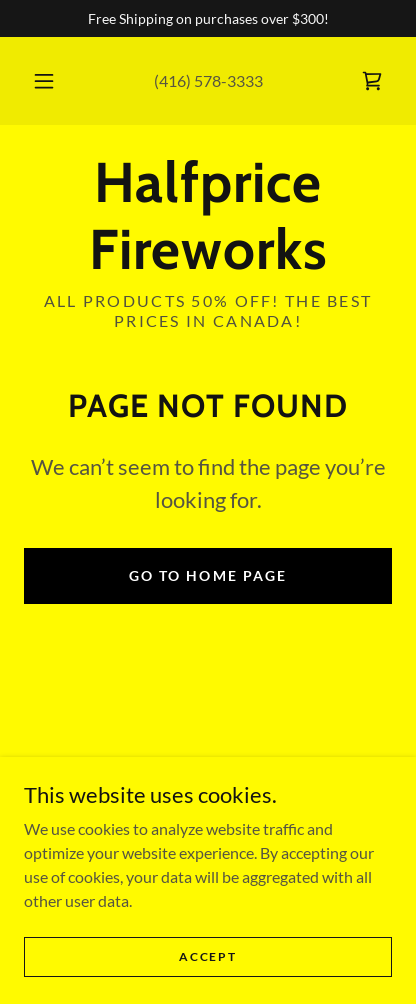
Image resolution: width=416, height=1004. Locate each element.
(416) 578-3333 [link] (208, 80)
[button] (44, 81)
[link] (372, 81)
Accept (207, 956)
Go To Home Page (207, 575)
